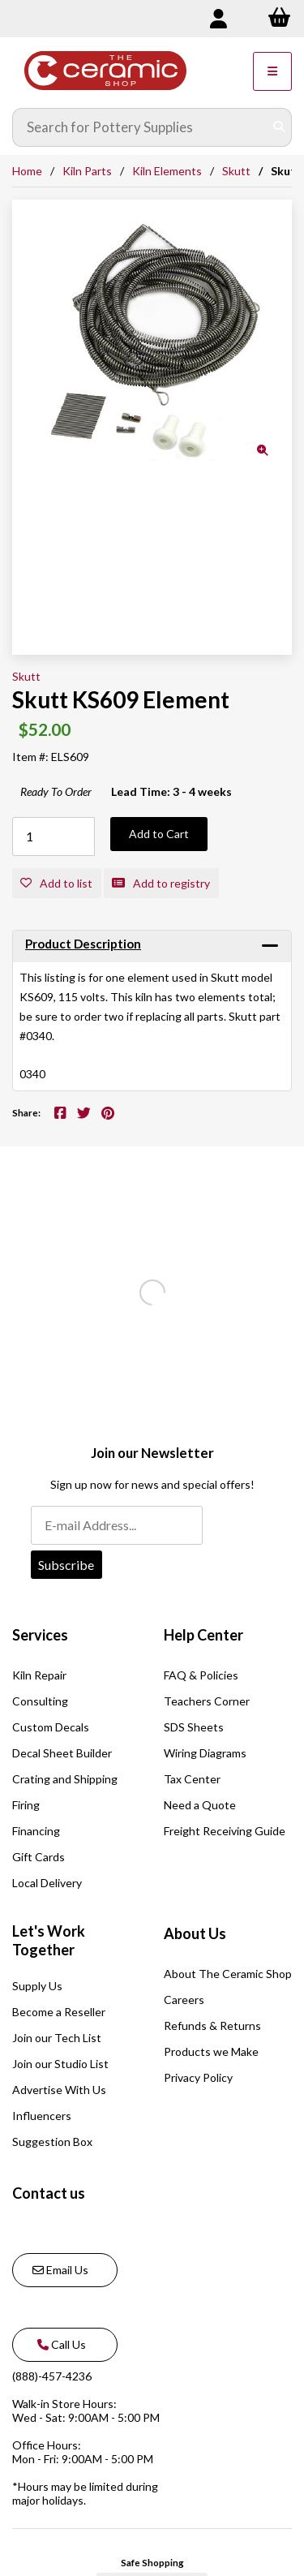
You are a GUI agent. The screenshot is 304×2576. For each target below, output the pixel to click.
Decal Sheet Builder (62, 1753)
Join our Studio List (60, 2064)
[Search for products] (140, 127)
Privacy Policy (198, 2077)
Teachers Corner (207, 1701)
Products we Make (211, 2051)
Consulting (40, 1701)
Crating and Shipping (65, 1779)
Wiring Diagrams (205, 1753)
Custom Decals (50, 1727)
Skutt (236, 171)
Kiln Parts (87, 171)
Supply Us (37, 1986)
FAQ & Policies (201, 1675)
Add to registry (161, 883)
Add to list (56, 883)
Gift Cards (38, 1857)
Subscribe (66, 1564)
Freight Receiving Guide (224, 1831)
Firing (26, 1805)
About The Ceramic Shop (228, 1973)
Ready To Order (56, 791)
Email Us (60, 2270)
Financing (36, 1831)
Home (27, 171)
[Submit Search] (279, 127)
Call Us (59, 2344)
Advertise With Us (59, 2089)
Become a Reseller (58, 2012)
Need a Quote (200, 1805)
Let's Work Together (48, 1940)
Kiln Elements (167, 171)
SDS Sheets (194, 1727)
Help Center (203, 1635)
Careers (184, 1999)
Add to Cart (159, 834)
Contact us (48, 2193)
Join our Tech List (56, 2038)
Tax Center (192, 1779)
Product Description (83, 943)
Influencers (41, 2115)
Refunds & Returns (212, 2025)
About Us (195, 1933)
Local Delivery (47, 1883)
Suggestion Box (52, 2141)
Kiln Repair (39, 1675)
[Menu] (272, 71)
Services (40, 1635)
